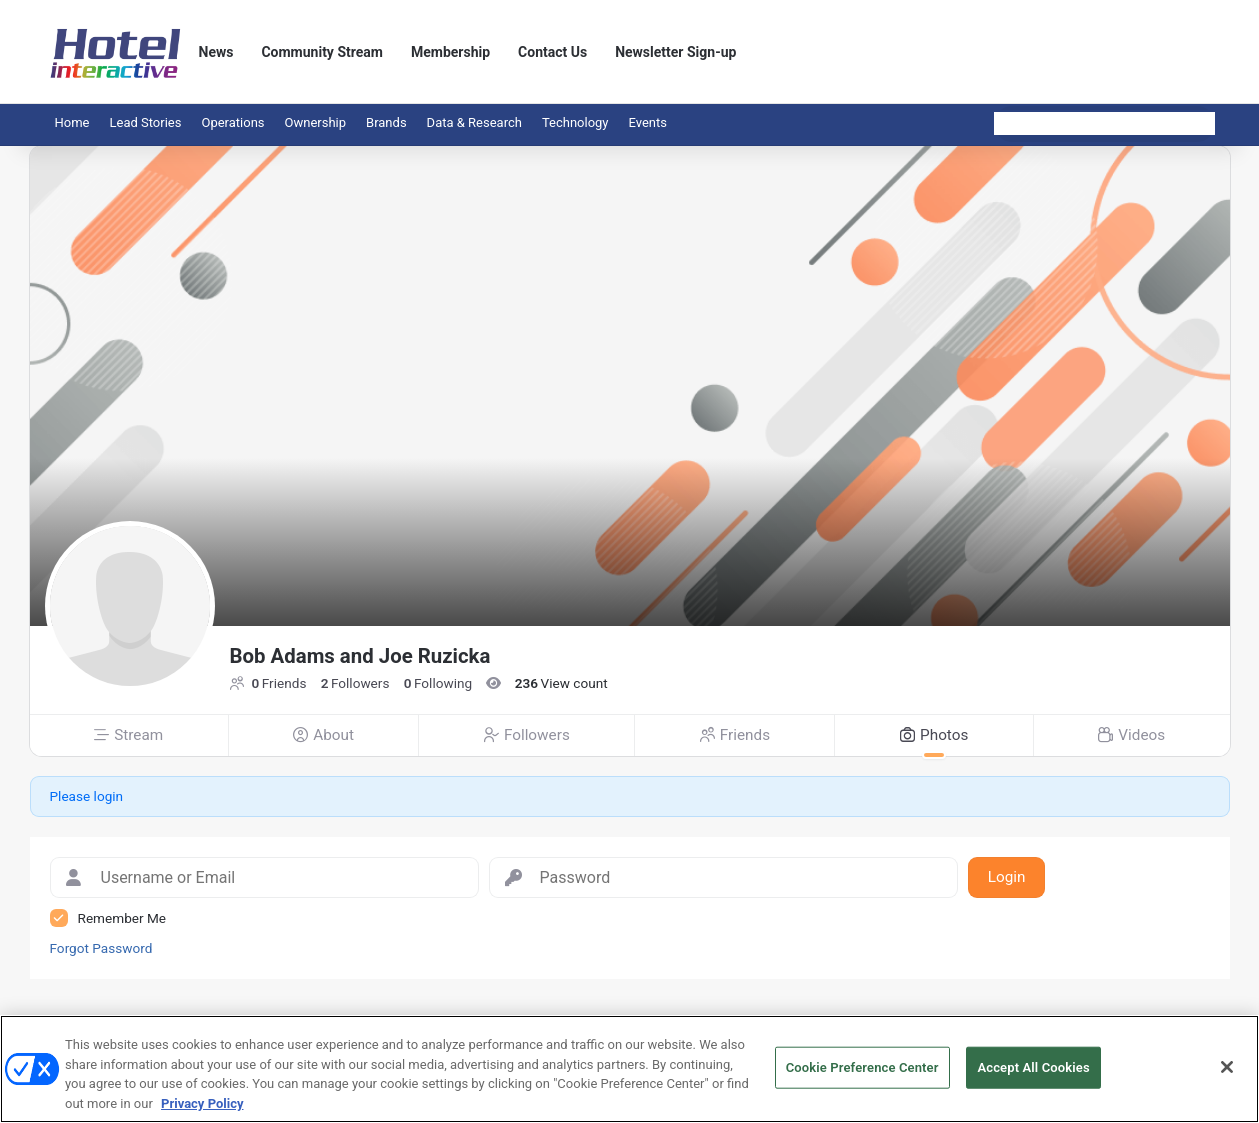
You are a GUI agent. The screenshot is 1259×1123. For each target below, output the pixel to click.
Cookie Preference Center (862, 1074)
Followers (527, 735)
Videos (1131, 735)
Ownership (316, 122)
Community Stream (322, 52)
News (216, 52)
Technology (575, 122)
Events (648, 122)
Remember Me (122, 918)
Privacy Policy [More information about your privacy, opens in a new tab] (202, 1110)
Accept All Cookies (1033, 1074)
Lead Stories (145, 122)
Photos (934, 735)
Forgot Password (101, 948)
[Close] (1227, 1074)
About (323, 735)
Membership (450, 52)
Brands (386, 122)
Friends (735, 735)
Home (72, 122)
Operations (232, 122)
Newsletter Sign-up (675, 52)
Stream (128, 735)
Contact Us (552, 52)
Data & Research (474, 122)
